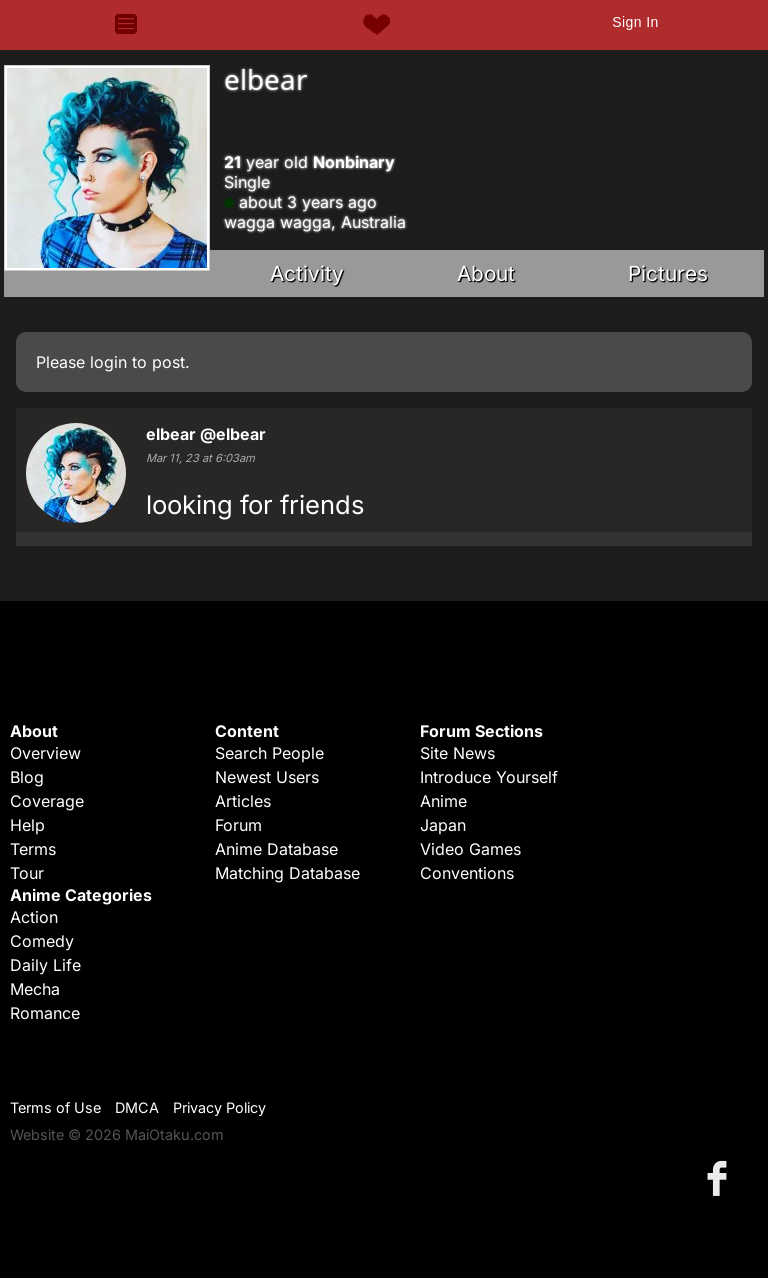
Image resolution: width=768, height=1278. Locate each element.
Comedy (42, 941)
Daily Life (45, 965)
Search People (269, 753)
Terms (33, 849)
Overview (45, 753)
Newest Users (267, 777)
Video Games (470, 849)
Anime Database (276, 849)
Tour (27, 873)
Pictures (668, 273)
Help (27, 825)
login (108, 362)
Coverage (47, 801)
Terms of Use (55, 1107)
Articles (243, 801)
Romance (45, 1013)
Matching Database (287, 873)
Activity (307, 273)
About (486, 273)
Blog (27, 777)
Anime (443, 801)
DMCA (137, 1107)
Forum (238, 825)
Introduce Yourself (489, 777)
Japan (443, 825)
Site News (457, 753)
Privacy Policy (219, 1107)
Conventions (467, 873)
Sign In (635, 22)
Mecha (35, 989)
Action (34, 917)
